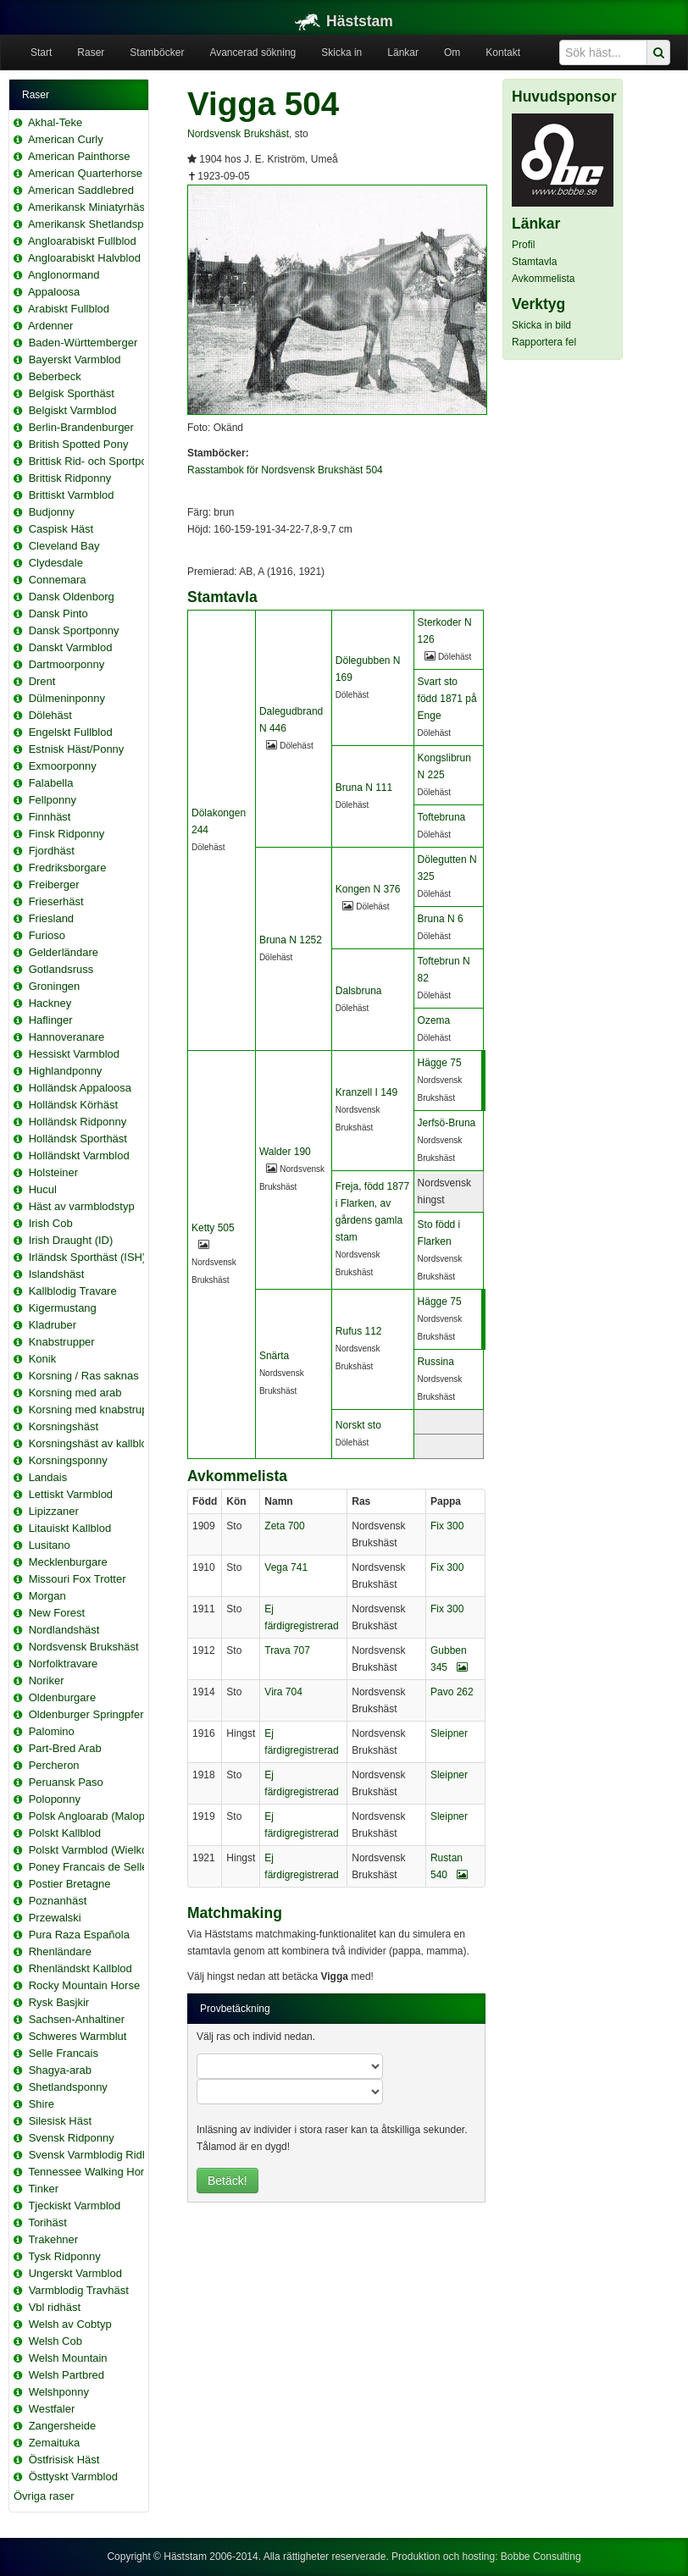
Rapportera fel (544, 342)
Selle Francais (63, 2053)
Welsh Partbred (66, 2375)
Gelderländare (63, 952)
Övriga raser (44, 2496)
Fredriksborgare (68, 867)
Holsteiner (54, 1172)
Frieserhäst (56, 901)
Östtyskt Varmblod (73, 2476)
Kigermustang (63, 1308)
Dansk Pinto (58, 613)
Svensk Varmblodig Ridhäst (96, 2154)
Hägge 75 (440, 1063)
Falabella (51, 783)
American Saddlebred (81, 190)
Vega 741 (286, 1567)
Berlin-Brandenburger (81, 427)
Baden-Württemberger (83, 342)
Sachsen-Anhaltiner (77, 2019)
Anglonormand (64, 274)
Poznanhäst (58, 1900)
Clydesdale (56, 562)
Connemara (57, 579)
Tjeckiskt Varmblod (74, 2205)
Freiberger (54, 884)
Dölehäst (50, 715)
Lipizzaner (54, 1511)
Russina (436, 1362)
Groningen (54, 986)
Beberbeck (55, 376)
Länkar (403, 52)
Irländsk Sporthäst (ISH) (88, 1257)
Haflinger (51, 1020)
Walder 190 (285, 1152)
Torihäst (47, 2222)
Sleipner (449, 1733)
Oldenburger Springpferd (89, 1714)
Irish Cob (51, 1223)
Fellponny (52, 799)
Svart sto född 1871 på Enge (447, 698)
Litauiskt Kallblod (70, 1528)
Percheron (54, 1765)
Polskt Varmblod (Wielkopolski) (104, 1850)
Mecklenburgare (68, 1562)
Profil (523, 245)
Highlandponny (66, 1070)
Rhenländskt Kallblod (80, 1968)
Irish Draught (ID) (71, 1240)
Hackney (50, 1003)
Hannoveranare (67, 1037)
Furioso (47, 935)
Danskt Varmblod (71, 647)
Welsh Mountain (68, 2358)
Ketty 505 (213, 1228)
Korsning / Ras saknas (84, 1375)
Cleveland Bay (64, 545)
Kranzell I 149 (366, 1092)
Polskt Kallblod (65, 1833)
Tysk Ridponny (64, 2256)
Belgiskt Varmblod (73, 410)
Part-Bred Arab (65, 1748)
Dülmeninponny (67, 698)
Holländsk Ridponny (78, 1121)
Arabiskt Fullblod (68, 308)
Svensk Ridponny (71, 2137)
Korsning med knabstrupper (96, 1409)
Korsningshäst (63, 1426)
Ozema (434, 1020)
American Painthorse (79, 156)
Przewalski (55, 1917)
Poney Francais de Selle (88, 1866)
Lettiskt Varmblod (71, 1494)
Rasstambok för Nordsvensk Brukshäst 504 (285, 470)
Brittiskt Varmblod (71, 495)
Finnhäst (50, 816)
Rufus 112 (359, 1331)
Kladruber (52, 1324)
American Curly (65, 139)
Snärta (274, 1356)
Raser (90, 52)
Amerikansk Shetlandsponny (98, 224)
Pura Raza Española (79, 1934)
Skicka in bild (541, 325)
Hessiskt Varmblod (74, 1054)
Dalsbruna (359, 991)
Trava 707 (287, 1650)
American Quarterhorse (85, 173)
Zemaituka (54, 2442)
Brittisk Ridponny (70, 478)
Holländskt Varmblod (79, 1155)
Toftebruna (442, 817)
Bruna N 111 (364, 787)
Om (452, 52)
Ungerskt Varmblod (75, 2273)
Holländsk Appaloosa (80, 1087)
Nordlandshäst (64, 1629)
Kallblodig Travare (73, 1291)
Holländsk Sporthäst (78, 1138)
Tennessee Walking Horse (92, 2171)
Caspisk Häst (61, 528)
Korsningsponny (68, 1460)
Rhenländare (60, 1951)
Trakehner (53, 2239)
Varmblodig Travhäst (79, 2290)
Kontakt (502, 52)
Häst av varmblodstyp (82, 1206)
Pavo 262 (452, 1692)
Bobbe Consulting (541, 2556)
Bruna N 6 (440, 919)
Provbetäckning (235, 2009)
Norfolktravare (63, 1663)
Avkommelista (543, 279)
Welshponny (59, 2391)
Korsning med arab (75, 1392)
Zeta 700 (284, 1526)
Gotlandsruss (61, 969)
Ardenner (50, 325)
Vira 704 (283, 1692)
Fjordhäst (52, 850)
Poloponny (54, 1799)
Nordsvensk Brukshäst (84, 1646)
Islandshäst (57, 1274)
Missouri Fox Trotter (77, 1579)
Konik (43, 1358)
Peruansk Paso (66, 1782)
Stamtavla (534, 262)
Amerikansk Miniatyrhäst (88, 207)
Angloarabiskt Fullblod (82, 241)
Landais (48, 1477)
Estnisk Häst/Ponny (77, 749)
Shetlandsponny (68, 2087)
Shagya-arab (60, 2070)
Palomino (52, 1731)
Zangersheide (63, 2425)
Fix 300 (446, 1526)
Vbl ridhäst (54, 2307)
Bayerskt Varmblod (75, 359)
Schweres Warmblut (78, 2036)
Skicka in (341, 52)
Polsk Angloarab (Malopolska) (102, 1816)
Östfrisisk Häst (64, 2459)
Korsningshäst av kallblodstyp (101, 1443)
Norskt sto (358, 1425)
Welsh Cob (55, 2341)
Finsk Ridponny (67, 833)
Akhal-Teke (55, 122)
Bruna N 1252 (290, 940)
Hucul (43, 1189)
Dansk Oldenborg (71, 596)
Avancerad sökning (252, 52)
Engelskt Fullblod (71, 732)
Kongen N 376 (368, 889)
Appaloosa (54, 291)
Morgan (47, 1595)
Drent (42, 681)
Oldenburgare (63, 1697)
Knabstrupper (62, 1341)
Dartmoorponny (67, 664)
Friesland (51, 918)
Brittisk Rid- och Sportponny (97, 461)
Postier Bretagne (70, 1883)
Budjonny (52, 512)
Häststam (344, 21)
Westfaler (52, 2408)
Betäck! (227, 2180)
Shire (41, 2104)
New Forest (57, 1612)
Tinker (43, 2188)
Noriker (46, 1680)
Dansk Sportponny (74, 630)
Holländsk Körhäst (74, 1104)
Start (41, 52)
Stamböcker (157, 52)
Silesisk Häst (60, 2120)
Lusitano (49, 1545)
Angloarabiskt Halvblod (84, 258)
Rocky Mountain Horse (85, 1985)
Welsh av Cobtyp (70, 2324)
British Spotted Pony (79, 444)
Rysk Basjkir (59, 2002)
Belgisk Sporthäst (71, 393)
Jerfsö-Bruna (447, 1123)
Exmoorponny (63, 766)
